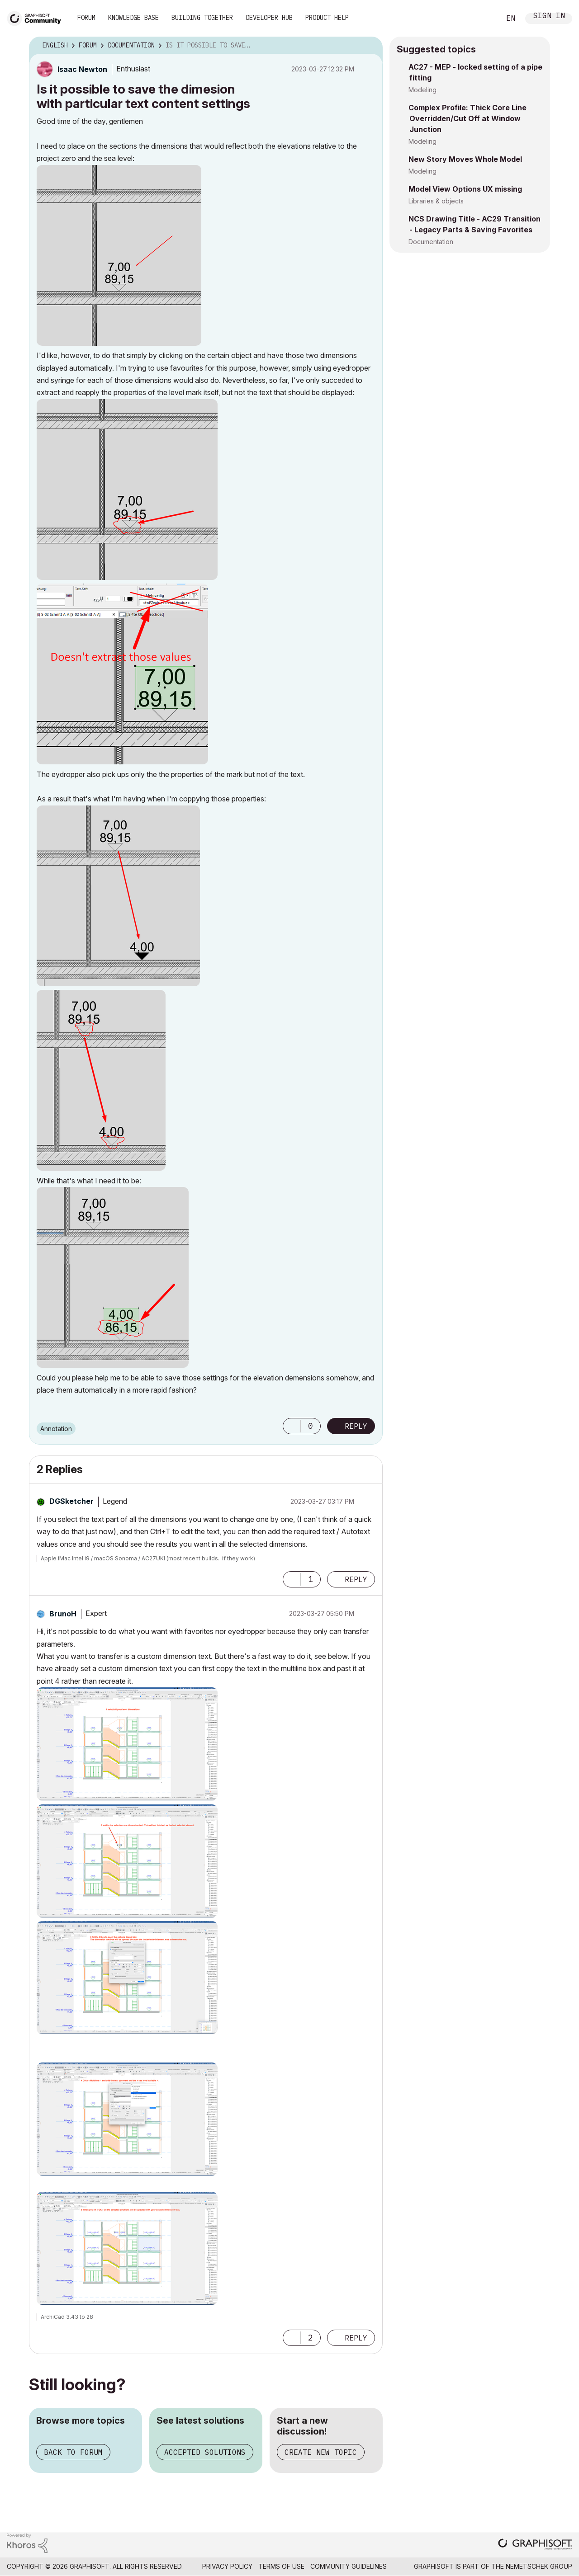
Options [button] (370, 46)
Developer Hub (269, 18)
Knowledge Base (133, 18)
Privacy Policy (227, 2566)
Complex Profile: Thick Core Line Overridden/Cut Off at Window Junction (467, 118)
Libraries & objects (436, 201)
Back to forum (73, 2452)
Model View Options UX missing (465, 188)
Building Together (202, 18)
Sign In (549, 16)
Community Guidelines (348, 2566)
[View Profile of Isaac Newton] (82, 69)
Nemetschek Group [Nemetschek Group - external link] (539, 2566)
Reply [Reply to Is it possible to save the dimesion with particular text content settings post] (356, 1426)
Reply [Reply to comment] (356, 1579)
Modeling (422, 90)
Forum (86, 18)
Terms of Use (281, 2566)
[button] (119, 255)
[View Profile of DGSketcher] (71, 1501)
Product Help (327, 18)
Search (483, 18)
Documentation (430, 241)
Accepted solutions (205, 2452)
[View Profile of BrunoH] (62, 1613)
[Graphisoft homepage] (535, 2545)
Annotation (56, 1428)
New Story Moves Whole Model (465, 159)
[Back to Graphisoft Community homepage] (37, 17)
